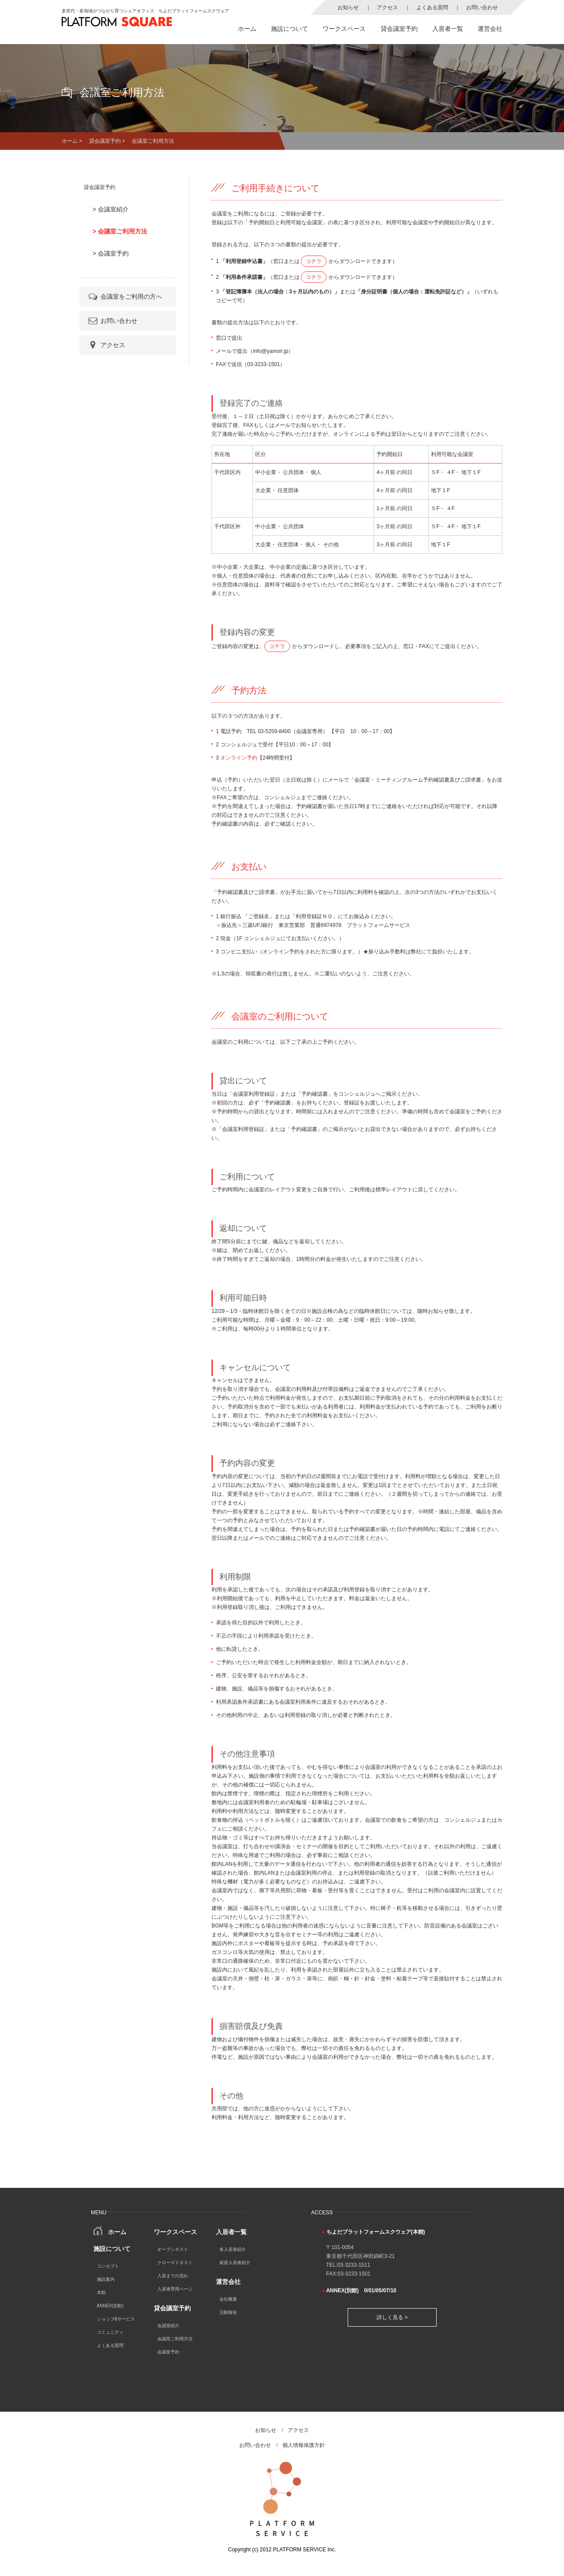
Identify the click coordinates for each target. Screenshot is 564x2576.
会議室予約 (168, 2352)
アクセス (387, 7)
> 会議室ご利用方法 (120, 231)
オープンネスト (172, 2249)
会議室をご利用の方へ (124, 296)
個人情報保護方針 (303, 2445)
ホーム (247, 28)
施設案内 (106, 2279)
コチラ (314, 261)
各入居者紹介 (232, 2249)
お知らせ (348, 7)
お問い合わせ (482, 7)
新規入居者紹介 (234, 2262)
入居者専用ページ (175, 2289)
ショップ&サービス (116, 2319)
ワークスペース (344, 28)
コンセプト (108, 2266)
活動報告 (228, 2312)
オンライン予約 (238, 758)
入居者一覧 (447, 28)
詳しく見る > (392, 2317)
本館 (101, 2292)
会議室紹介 (168, 2325)
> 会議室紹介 (111, 209)
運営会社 (490, 28)
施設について (289, 28)
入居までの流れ (172, 2275)
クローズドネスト (175, 2262)
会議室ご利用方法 (175, 2338)
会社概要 (228, 2299)
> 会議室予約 (111, 253)
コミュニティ (110, 2332)
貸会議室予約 (399, 28)
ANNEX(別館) (110, 2305)
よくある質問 (432, 7)
